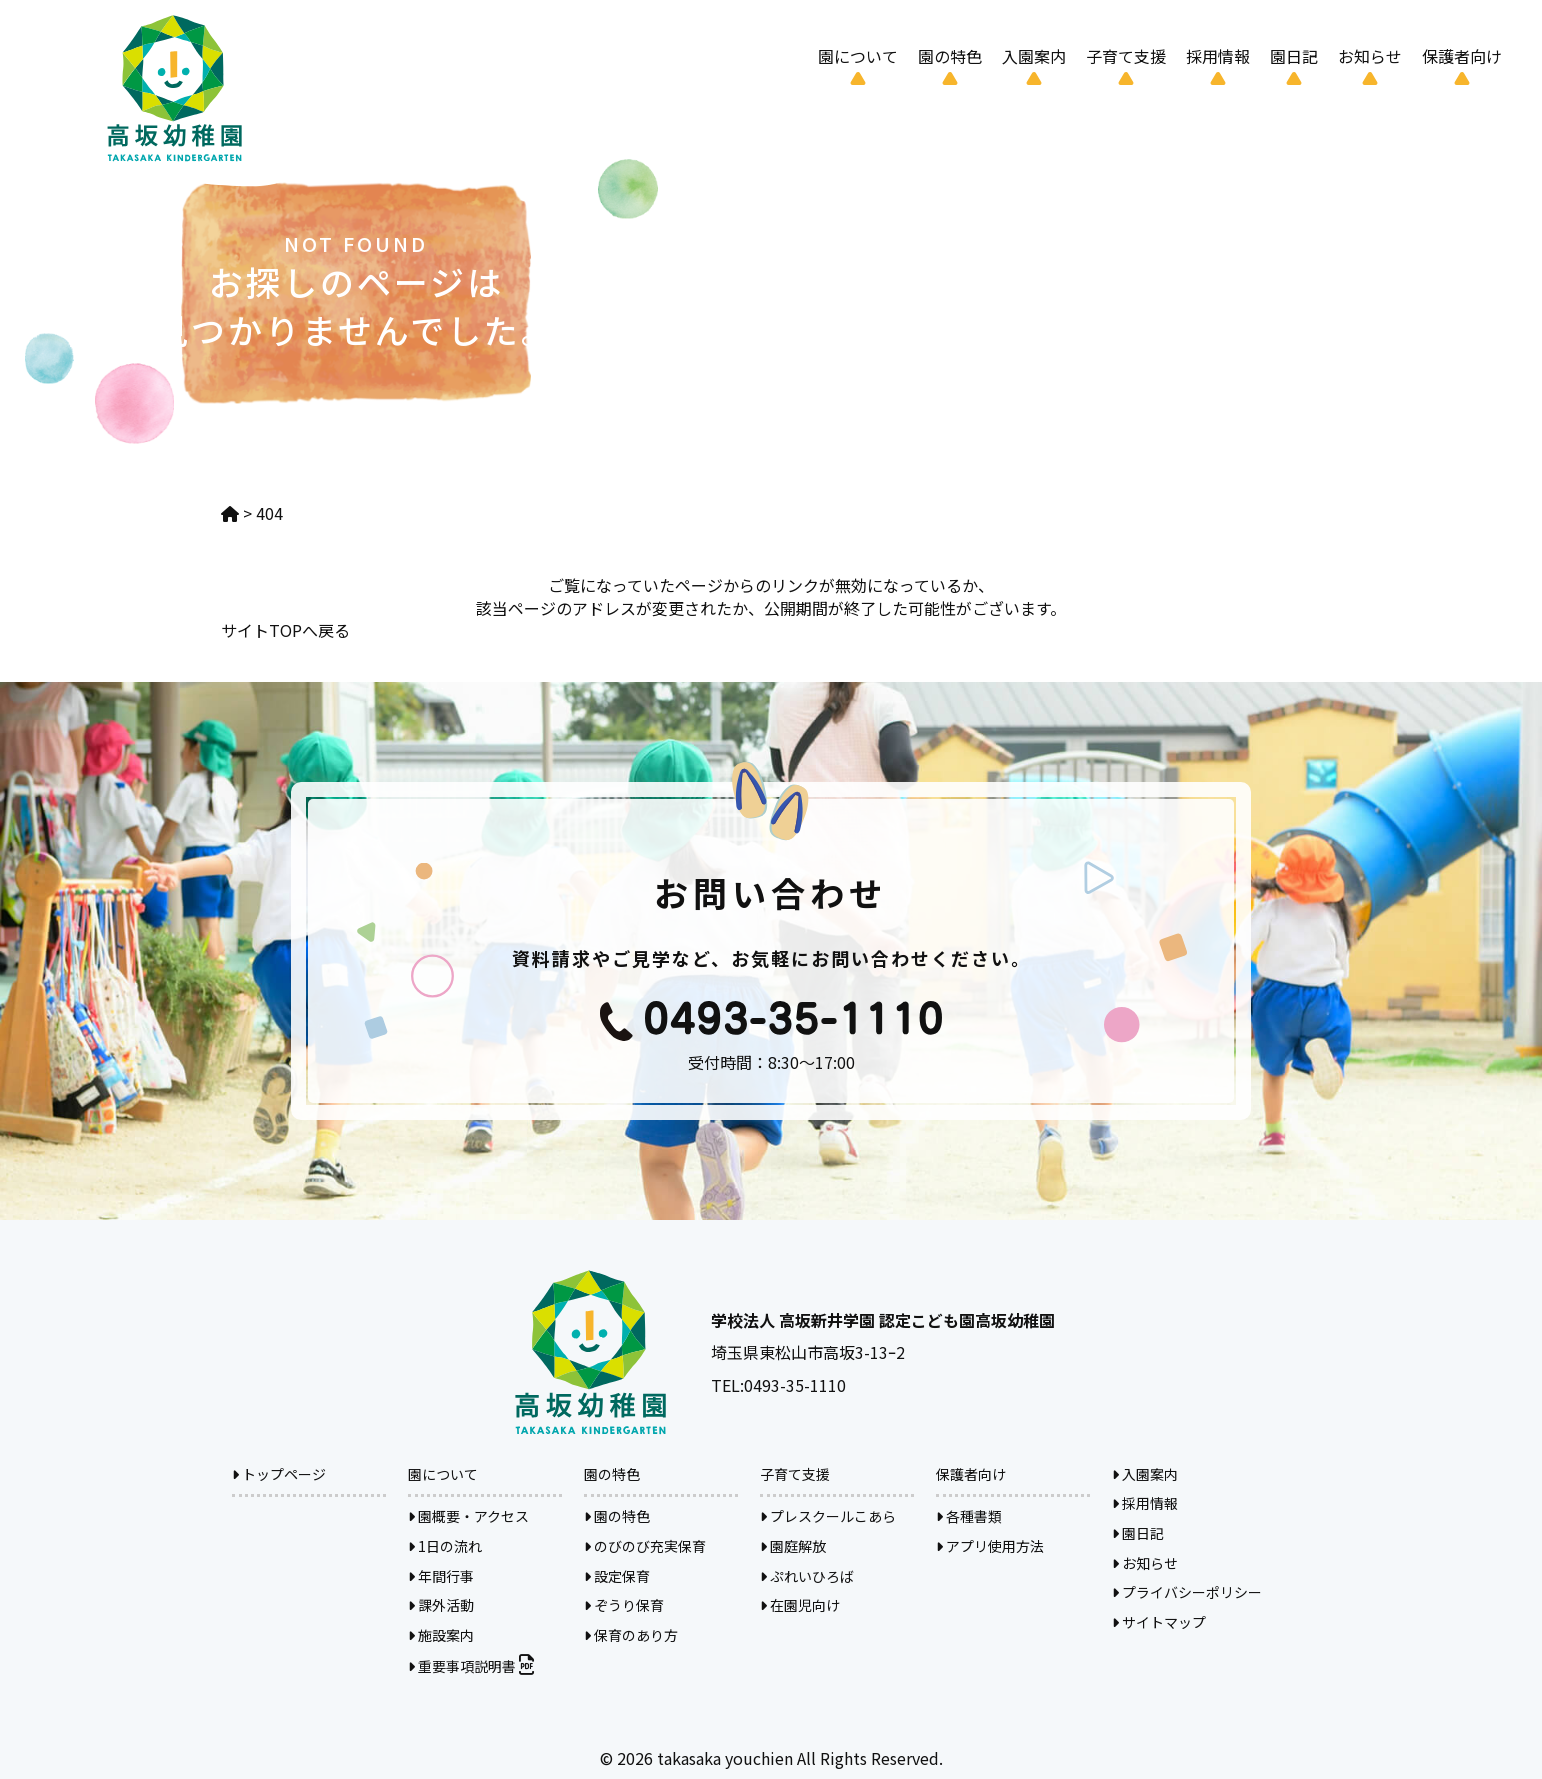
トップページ (279, 1474)
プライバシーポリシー (1187, 1592)
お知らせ (1370, 56)
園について (858, 56)
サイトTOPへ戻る (285, 630)
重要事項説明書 (471, 1666)
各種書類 (969, 1516)
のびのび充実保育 (645, 1546)
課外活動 (441, 1605)
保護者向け (1462, 56)
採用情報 (1218, 56)
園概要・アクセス (468, 1516)
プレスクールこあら (828, 1516)
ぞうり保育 (624, 1605)
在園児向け (800, 1605)
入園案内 (1034, 56)
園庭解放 (793, 1546)
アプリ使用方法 (990, 1546)
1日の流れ (445, 1546)
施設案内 (441, 1635)
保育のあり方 (631, 1635)
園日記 (1294, 56)
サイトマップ (1159, 1622)
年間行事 (441, 1576)
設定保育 (617, 1576)
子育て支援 (1126, 56)
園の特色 (950, 56)
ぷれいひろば (807, 1576)
